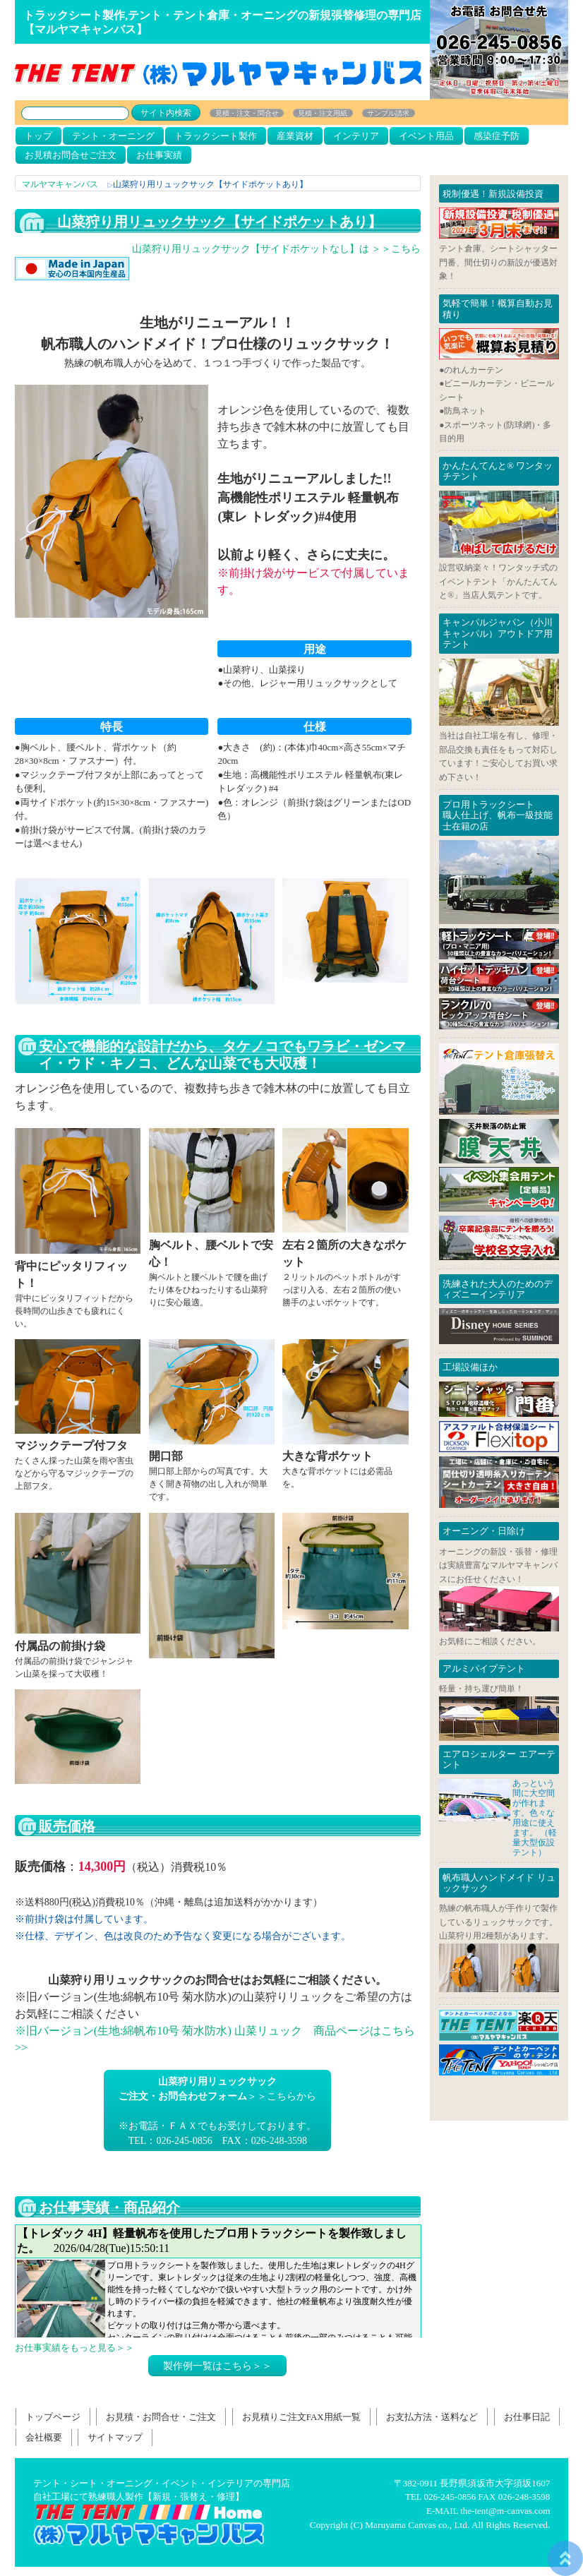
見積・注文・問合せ (247, 113)
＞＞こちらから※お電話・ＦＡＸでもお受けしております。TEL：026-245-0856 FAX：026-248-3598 (217, 2111)
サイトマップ (115, 2437)
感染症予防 (496, 136)
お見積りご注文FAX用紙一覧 (301, 2417)
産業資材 (295, 136)
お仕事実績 (159, 155)
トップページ (52, 2417)
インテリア (356, 136)
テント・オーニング (113, 136)
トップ (38, 136)
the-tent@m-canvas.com (505, 2510)
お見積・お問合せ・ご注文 (161, 2417)
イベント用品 (426, 136)
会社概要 (43, 2437)
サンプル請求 (388, 113)
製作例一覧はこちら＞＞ (217, 2366)
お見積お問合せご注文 (70, 155)
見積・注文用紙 (322, 113)
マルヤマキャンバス (60, 184)
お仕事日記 (218, 2280)
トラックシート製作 (215, 136)
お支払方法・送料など (432, 2417)
